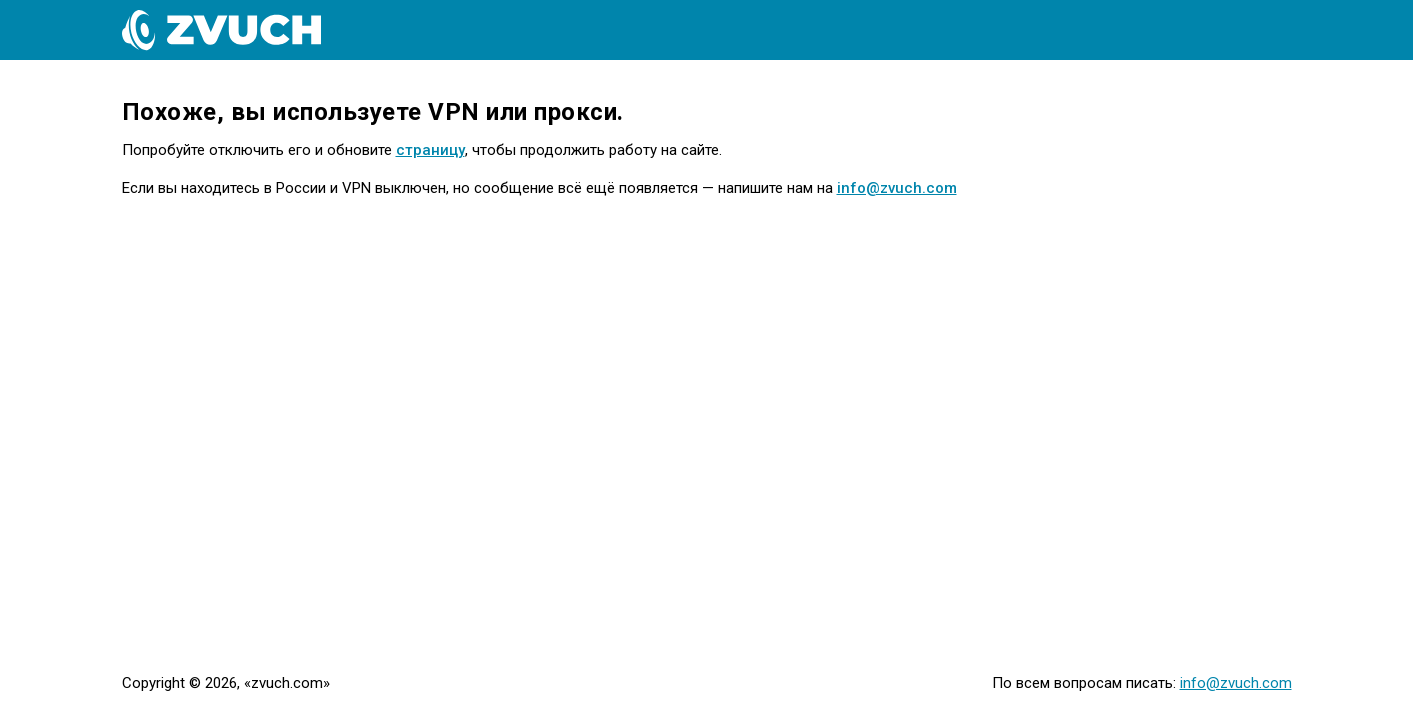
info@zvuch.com (897, 188)
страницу (430, 150)
